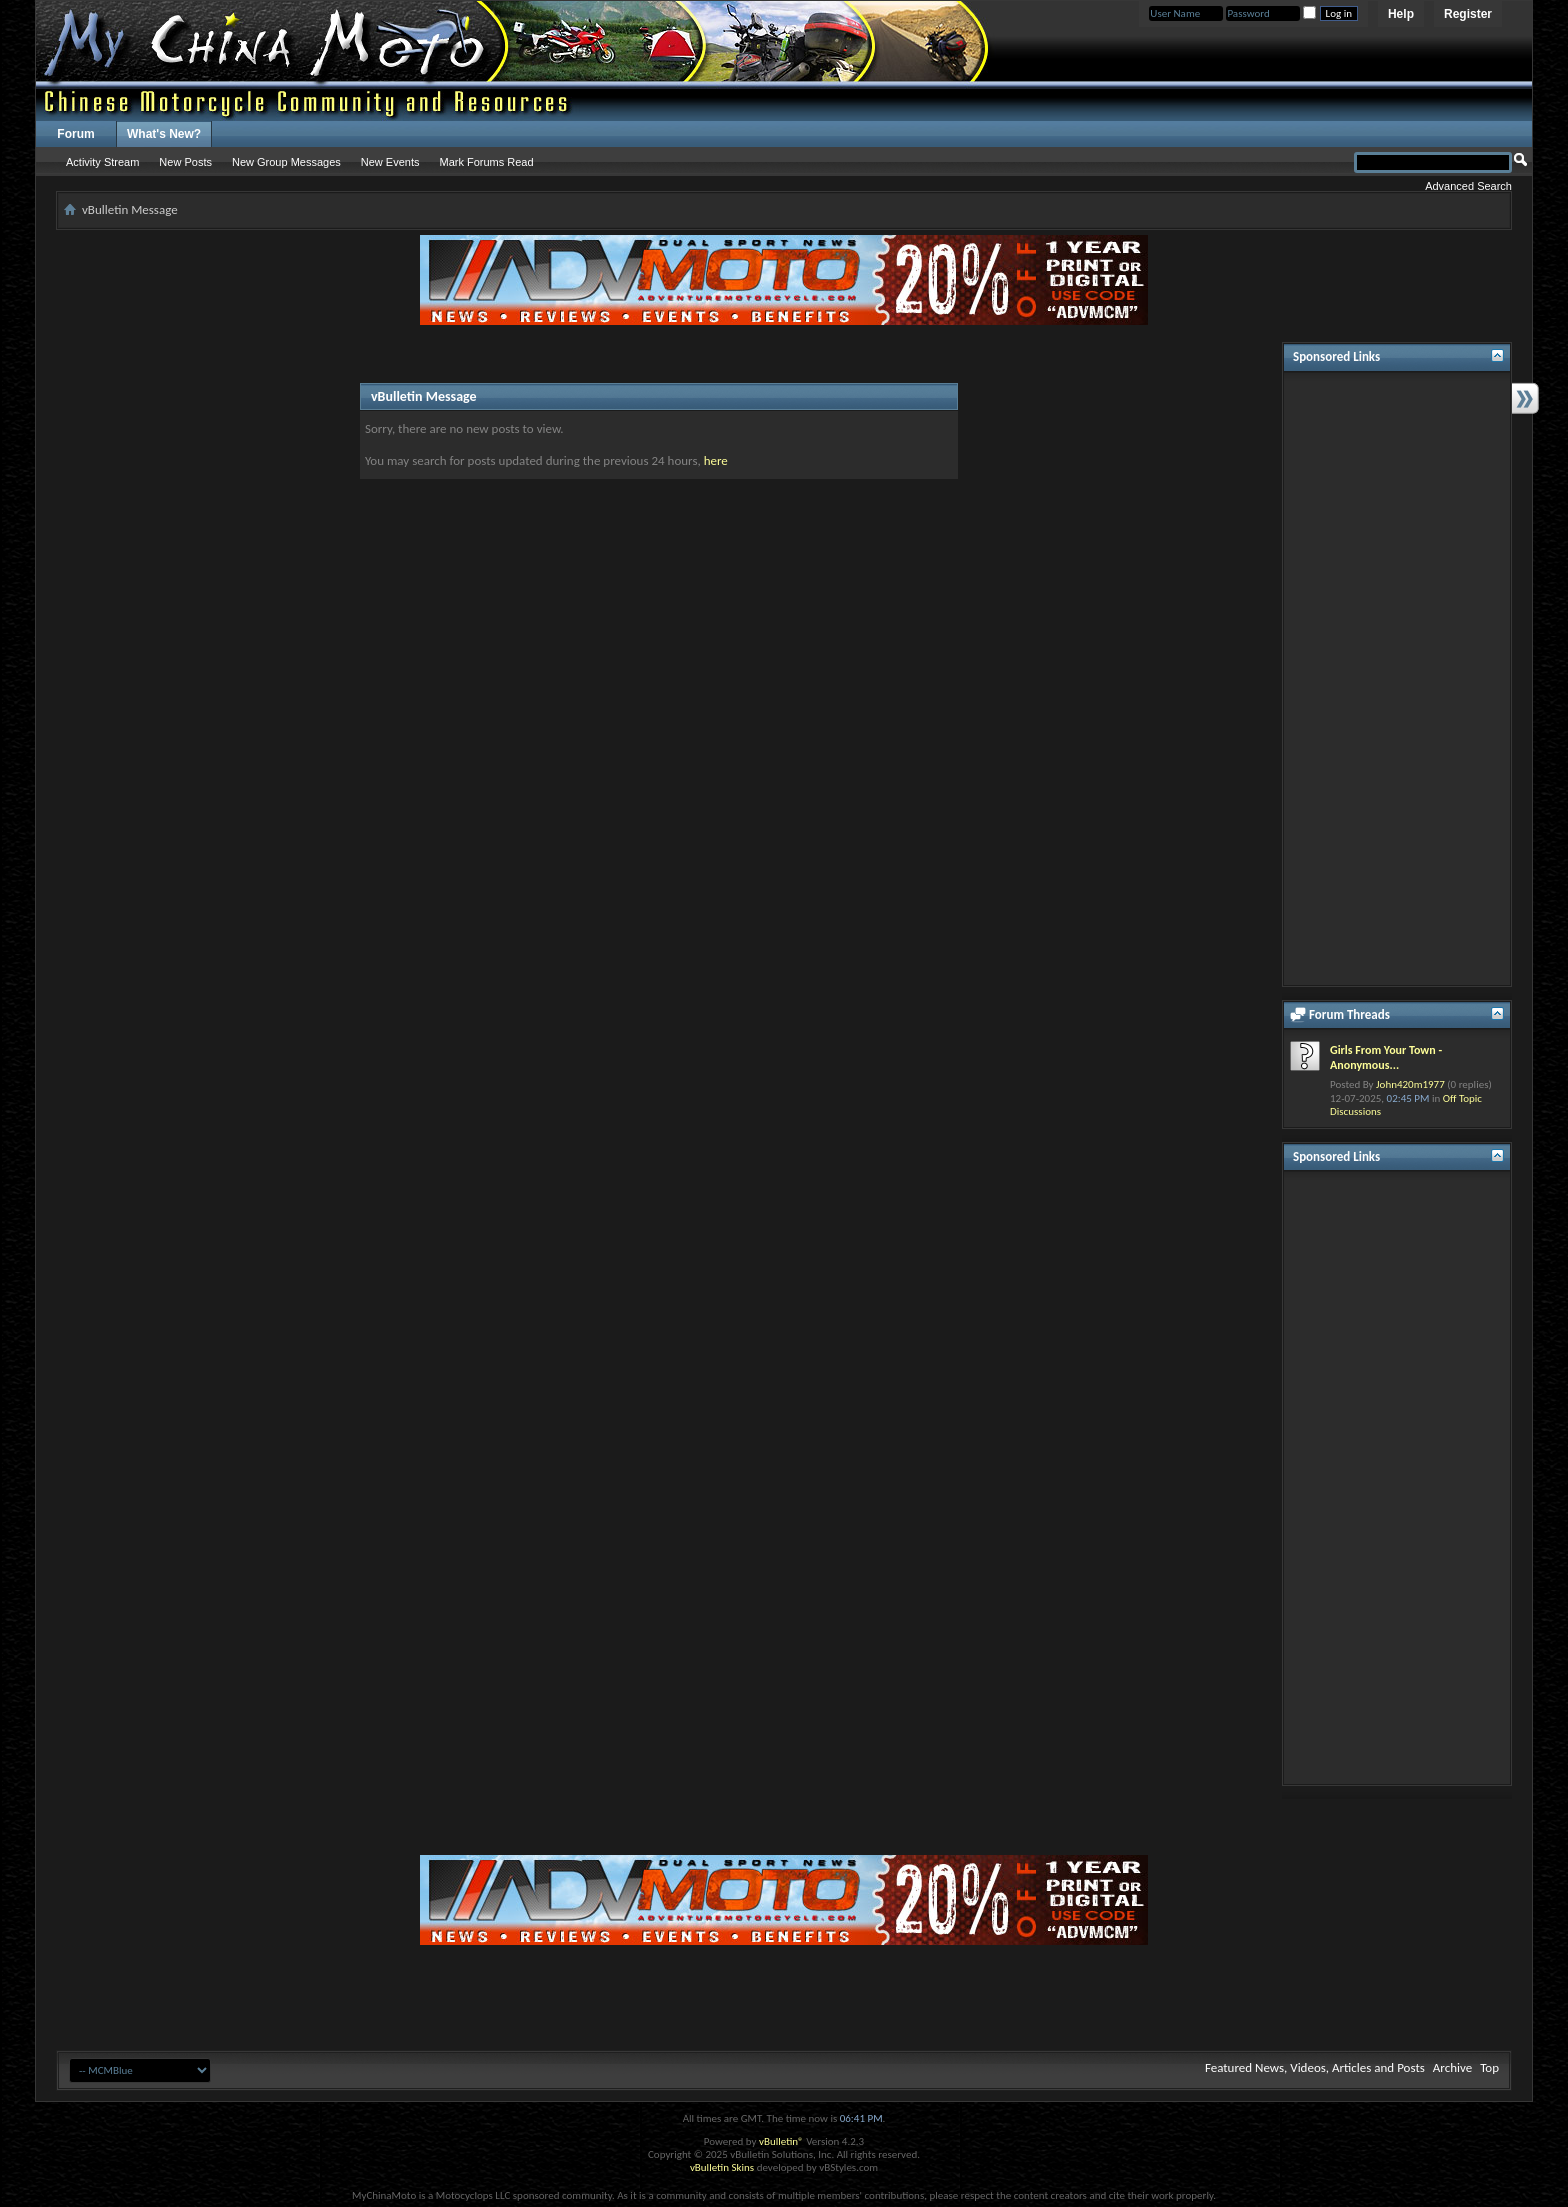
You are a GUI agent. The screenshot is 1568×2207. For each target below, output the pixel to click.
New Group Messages (286, 162)
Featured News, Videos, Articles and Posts (1315, 2067)
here (716, 460)
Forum (75, 134)
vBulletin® (781, 2141)
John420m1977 (1410, 1084)
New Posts (185, 162)
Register (1468, 14)
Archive (1452, 2067)
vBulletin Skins (722, 2167)
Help (1401, 14)
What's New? (164, 134)
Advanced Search (1468, 186)
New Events (390, 162)
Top (1489, 2067)
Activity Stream (102, 162)
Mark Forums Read (486, 162)
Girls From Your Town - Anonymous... (1386, 1057)
